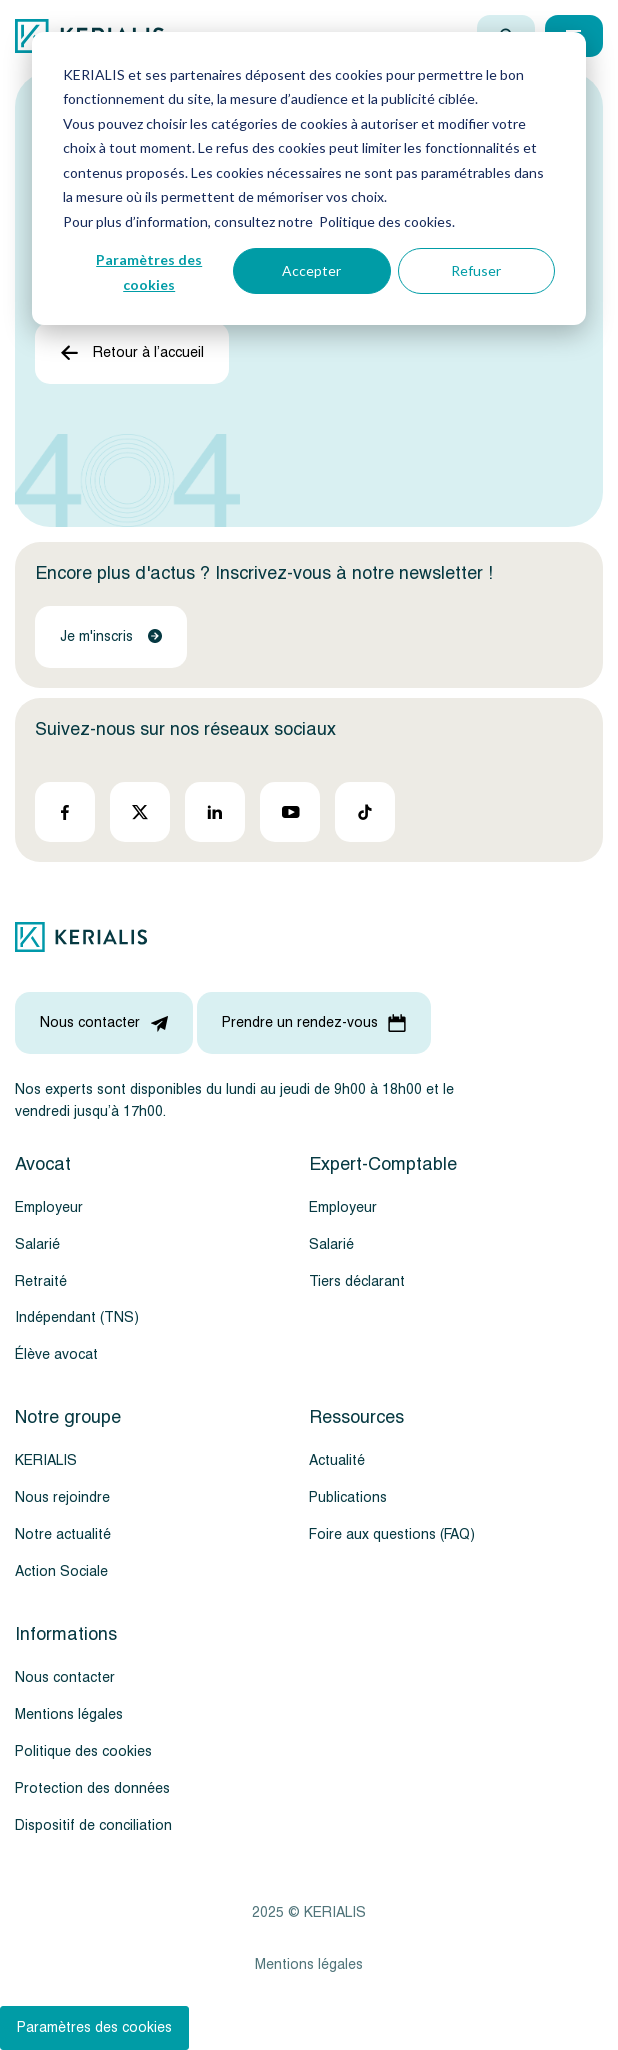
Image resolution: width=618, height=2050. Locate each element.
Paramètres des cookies (149, 272)
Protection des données (92, 1788)
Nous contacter (65, 1677)
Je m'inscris (111, 636)
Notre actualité (63, 1534)
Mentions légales (69, 1714)
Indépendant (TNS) (77, 1317)
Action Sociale (61, 1571)
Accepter (311, 270)
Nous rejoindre (62, 1497)
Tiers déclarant (357, 1281)
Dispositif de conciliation (93, 1825)
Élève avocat (56, 1354)
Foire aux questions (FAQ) (392, 1534)
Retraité (41, 1281)
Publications (348, 1497)
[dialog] (309, 178)
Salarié (37, 1244)
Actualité (337, 1460)
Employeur (49, 1207)
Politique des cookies (83, 1751)
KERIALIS (46, 1460)
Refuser (476, 270)
